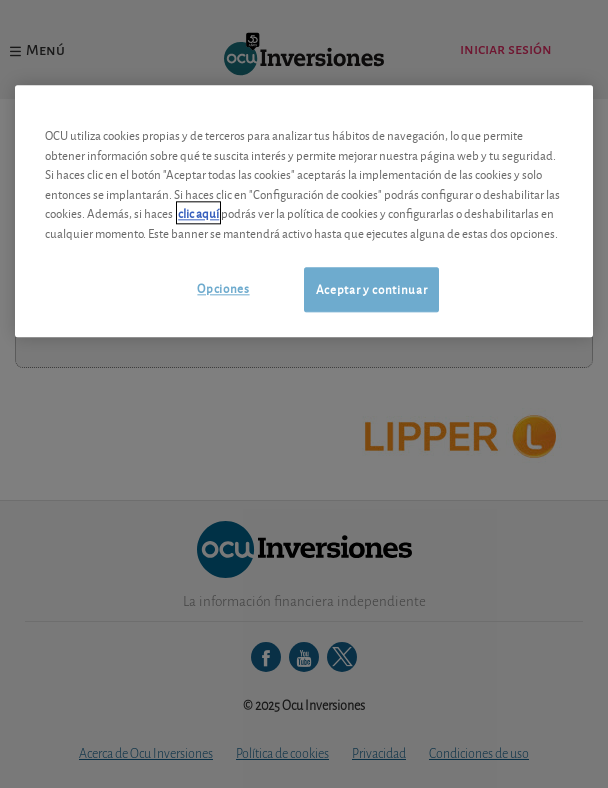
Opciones (223, 288)
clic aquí (198, 213)
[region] (304, 211)
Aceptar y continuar (371, 289)
